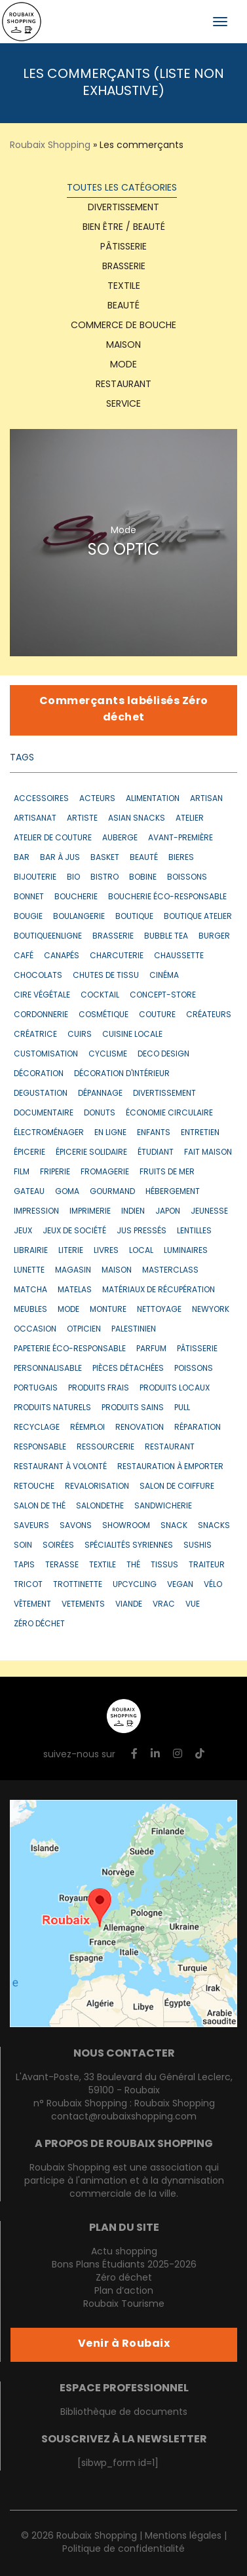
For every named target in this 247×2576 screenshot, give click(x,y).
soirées (58, 1545)
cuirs (79, 1034)
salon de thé (40, 1506)
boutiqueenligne (48, 936)
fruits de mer (167, 1172)
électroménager (49, 1133)
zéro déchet (39, 1624)
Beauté (123, 306)
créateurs (208, 1015)
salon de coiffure (177, 1486)
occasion (35, 1329)
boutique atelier (198, 917)
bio (73, 877)
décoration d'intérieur (122, 1074)
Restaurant (123, 384)
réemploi (87, 1427)
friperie (55, 1172)
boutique (134, 917)
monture (108, 1309)
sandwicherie (163, 1506)
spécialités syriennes (129, 1545)
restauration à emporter (170, 1467)
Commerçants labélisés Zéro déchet (123, 709)
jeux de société (74, 1231)
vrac (164, 1604)
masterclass (170, 1270)
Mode (123, 365)
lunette (29, 1270)
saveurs (31, 1526)
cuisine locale (132, 1034)
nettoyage (159, 1309)
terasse (62, 1565)
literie (70, 1251)
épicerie (29, 1152)
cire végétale (42, 995)
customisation (46, 1054)
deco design (163, 1054)
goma (67, 1192)
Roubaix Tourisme (123, 2304)
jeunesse (209, 1211)
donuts (99, 1113)
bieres (181, 858)
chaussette (179, 956)
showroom (126, 1526)
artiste (82, 818)
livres (106, 1251)
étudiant (156, 1152)
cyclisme (107, 1054)
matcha (30, 1290)
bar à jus (60, 858)
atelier (190, 818)
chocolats (38, 975)
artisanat (35, 818)
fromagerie (105, 1172)
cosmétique (103, 1015)
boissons (187, 877)
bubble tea (166, 936)
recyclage (37, 1427)
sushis (197, 1545)
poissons (193, 1368)
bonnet (29, 897)
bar (21, 858)
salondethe (100, 1506)
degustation (40, 1093)
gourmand (112, 1192)
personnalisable (48, 1368)
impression (36, 1211)
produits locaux (175, 1388)
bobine (143, 877)
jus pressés (141, 1231)
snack (174, 1526)
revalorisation (97, 1486)
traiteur (207, 1565)
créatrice (35, 1034)
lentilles (194, 1231)
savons (76, 1526)
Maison (123, 345)
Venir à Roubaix (124, 2344)
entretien (200, 1133)
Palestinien (133, 1329)
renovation (139, 1427)
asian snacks (136, 818)
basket (104, 858)
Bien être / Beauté (124, 227)
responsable (40, 1447)
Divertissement (123, 207)
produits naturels (52, 1408)
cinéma (164, 975)
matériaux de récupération (158, 1290)
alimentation (153, 799)
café (23, 956)
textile (123, 286)
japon (167, 1211)
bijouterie (35, 877)
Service (123, 404)
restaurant (170, 1447)
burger (214, 936)
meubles (30, 1309)
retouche (34, 1486)
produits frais (98, 1388)
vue (192, 1604)
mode (68, 1309)
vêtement (32, 1604)
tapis (24, 1565)
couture (157, 1015)
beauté (144, 858)
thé (133, 1565)
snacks (214, 1526)
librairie (31, 1251)
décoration (39, 1074)
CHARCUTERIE (116, 956)
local (141, 1251)
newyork (210, 1309)
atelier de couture (53, 838)
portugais (36, 1388)
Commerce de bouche (123, 325)
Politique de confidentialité (123, 2549)
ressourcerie (105, 1447)
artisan (206, 799)
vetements (83, 1604)
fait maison (208, 1152)
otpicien (84, 1329)
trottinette (77, 1585)
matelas (75, 1290)
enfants (153, 1133)
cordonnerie (41, 1015)
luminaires (186, 1251)
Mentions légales (183, 2536)
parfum (151, 1349)
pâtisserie (197, 1349)
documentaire (43, 1113)
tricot (28, 1585)
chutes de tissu (106, 975)
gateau (29, 1192)
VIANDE (128, 1604)
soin (23, 1545)
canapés (61, 956)
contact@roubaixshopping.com (124, 2117)
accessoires (41, 799)
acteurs (97, 799)
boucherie (76, 897)
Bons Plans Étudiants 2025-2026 (124, 2265)
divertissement (164, 1093)
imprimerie (90, 1211)
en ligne (110, 1133)
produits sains (133, 1408)
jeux (23, 1231)
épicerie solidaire (91, 1152)
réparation (197, 1427)
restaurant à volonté (60, 1467)
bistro (104, 877)
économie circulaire (169, 1113)
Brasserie (123, 266)
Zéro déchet (124, 2278)
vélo (213, 1585)
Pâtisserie (123, 247)
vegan (180, 1585)
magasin (73, 1270)
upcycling (135, 1585)
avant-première (180, 838)
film (21, 1172)
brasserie (113, 936)
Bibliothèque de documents (123, 2412)
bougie (28, 917)
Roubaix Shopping (50, 145)
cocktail (100, 995)
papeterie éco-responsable (70, 1349)
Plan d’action (123, 2291)
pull (182, 1408)
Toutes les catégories (122, 188)
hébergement (172, 1192)
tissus (164, 1565)
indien (133, 1211)
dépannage (100, 1093)
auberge (120, 838)
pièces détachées (128, 1368)
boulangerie (79, 917)
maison (117, 1270)
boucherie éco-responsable (167, 897)
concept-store (163, 995)
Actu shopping (124, 2252)
